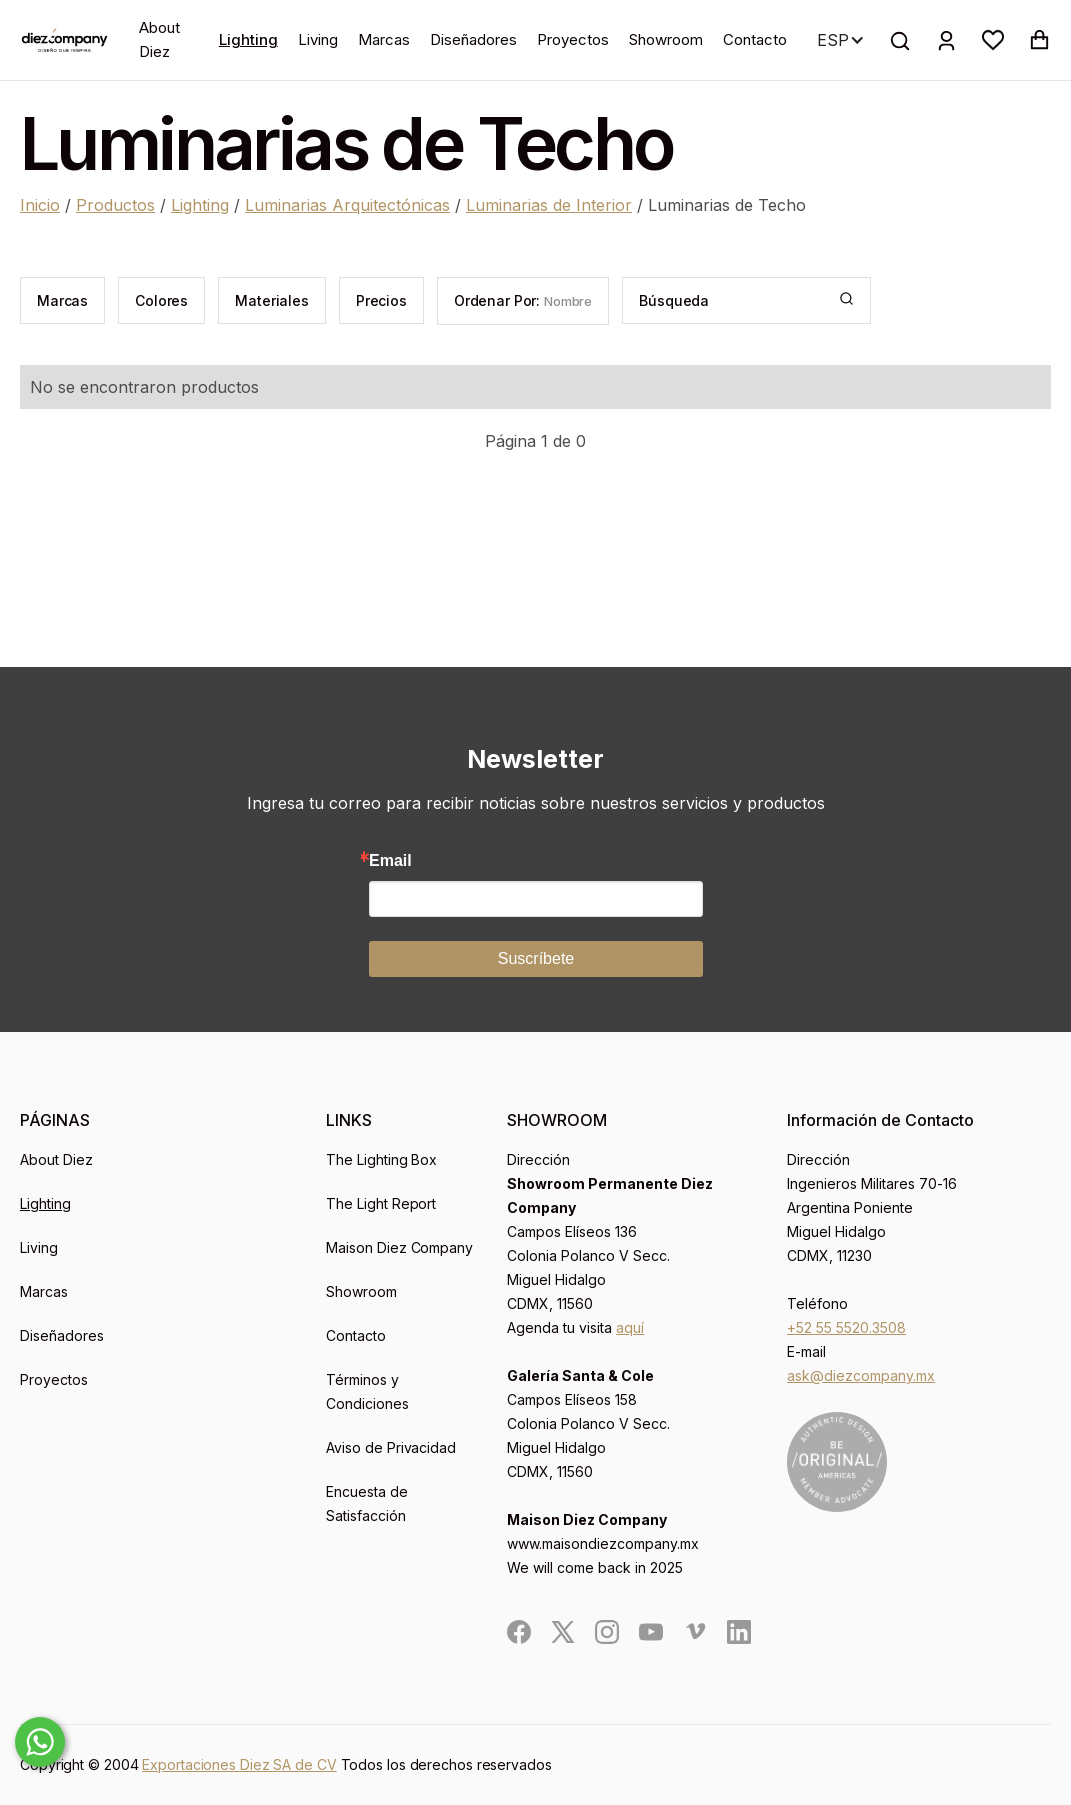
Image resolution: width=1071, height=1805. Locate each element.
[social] (519, 1632)
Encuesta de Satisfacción (367, 1503)
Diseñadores (473, 39)
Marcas (384, 39)
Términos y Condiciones (367, 1391)
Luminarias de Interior (549, 205)
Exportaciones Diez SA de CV (239, 1764)
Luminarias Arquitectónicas (347, 205)
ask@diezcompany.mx (861, 1375)
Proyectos (573, 39)
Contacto (755, 39)
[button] (993, 40)
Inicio (40, 205)
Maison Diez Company (400, 1247)
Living (318, 39)
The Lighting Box (382, 1159)
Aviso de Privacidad (391, 1447)
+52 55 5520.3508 (846, 1327)
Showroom (666, 39)
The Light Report (381, 1203)
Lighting (248, 39)
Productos (115, 205)
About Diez (159, 39)
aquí (630, 1327)
